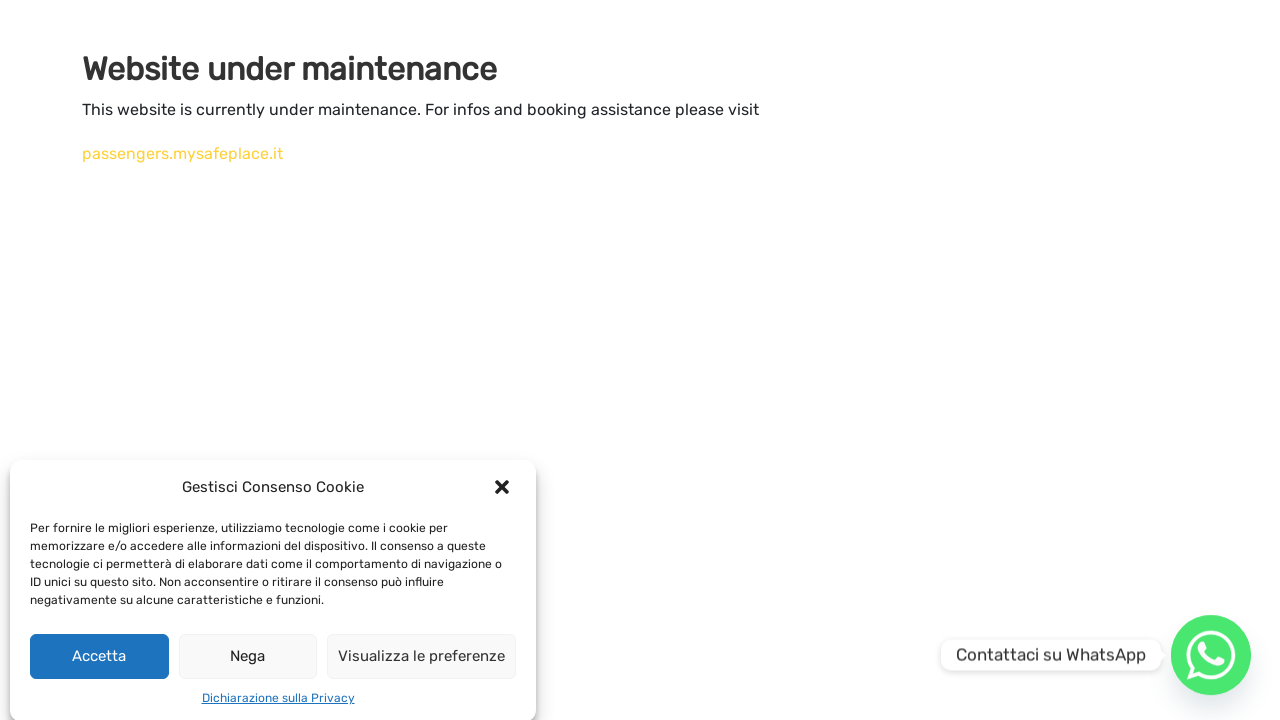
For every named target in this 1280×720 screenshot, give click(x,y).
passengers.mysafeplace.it (182, 153)
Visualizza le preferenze (421, 663)
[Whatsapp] (1211, 655)
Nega (247, 663)
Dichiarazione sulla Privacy (278, 705)
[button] (504, 494)
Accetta (99, 663)
